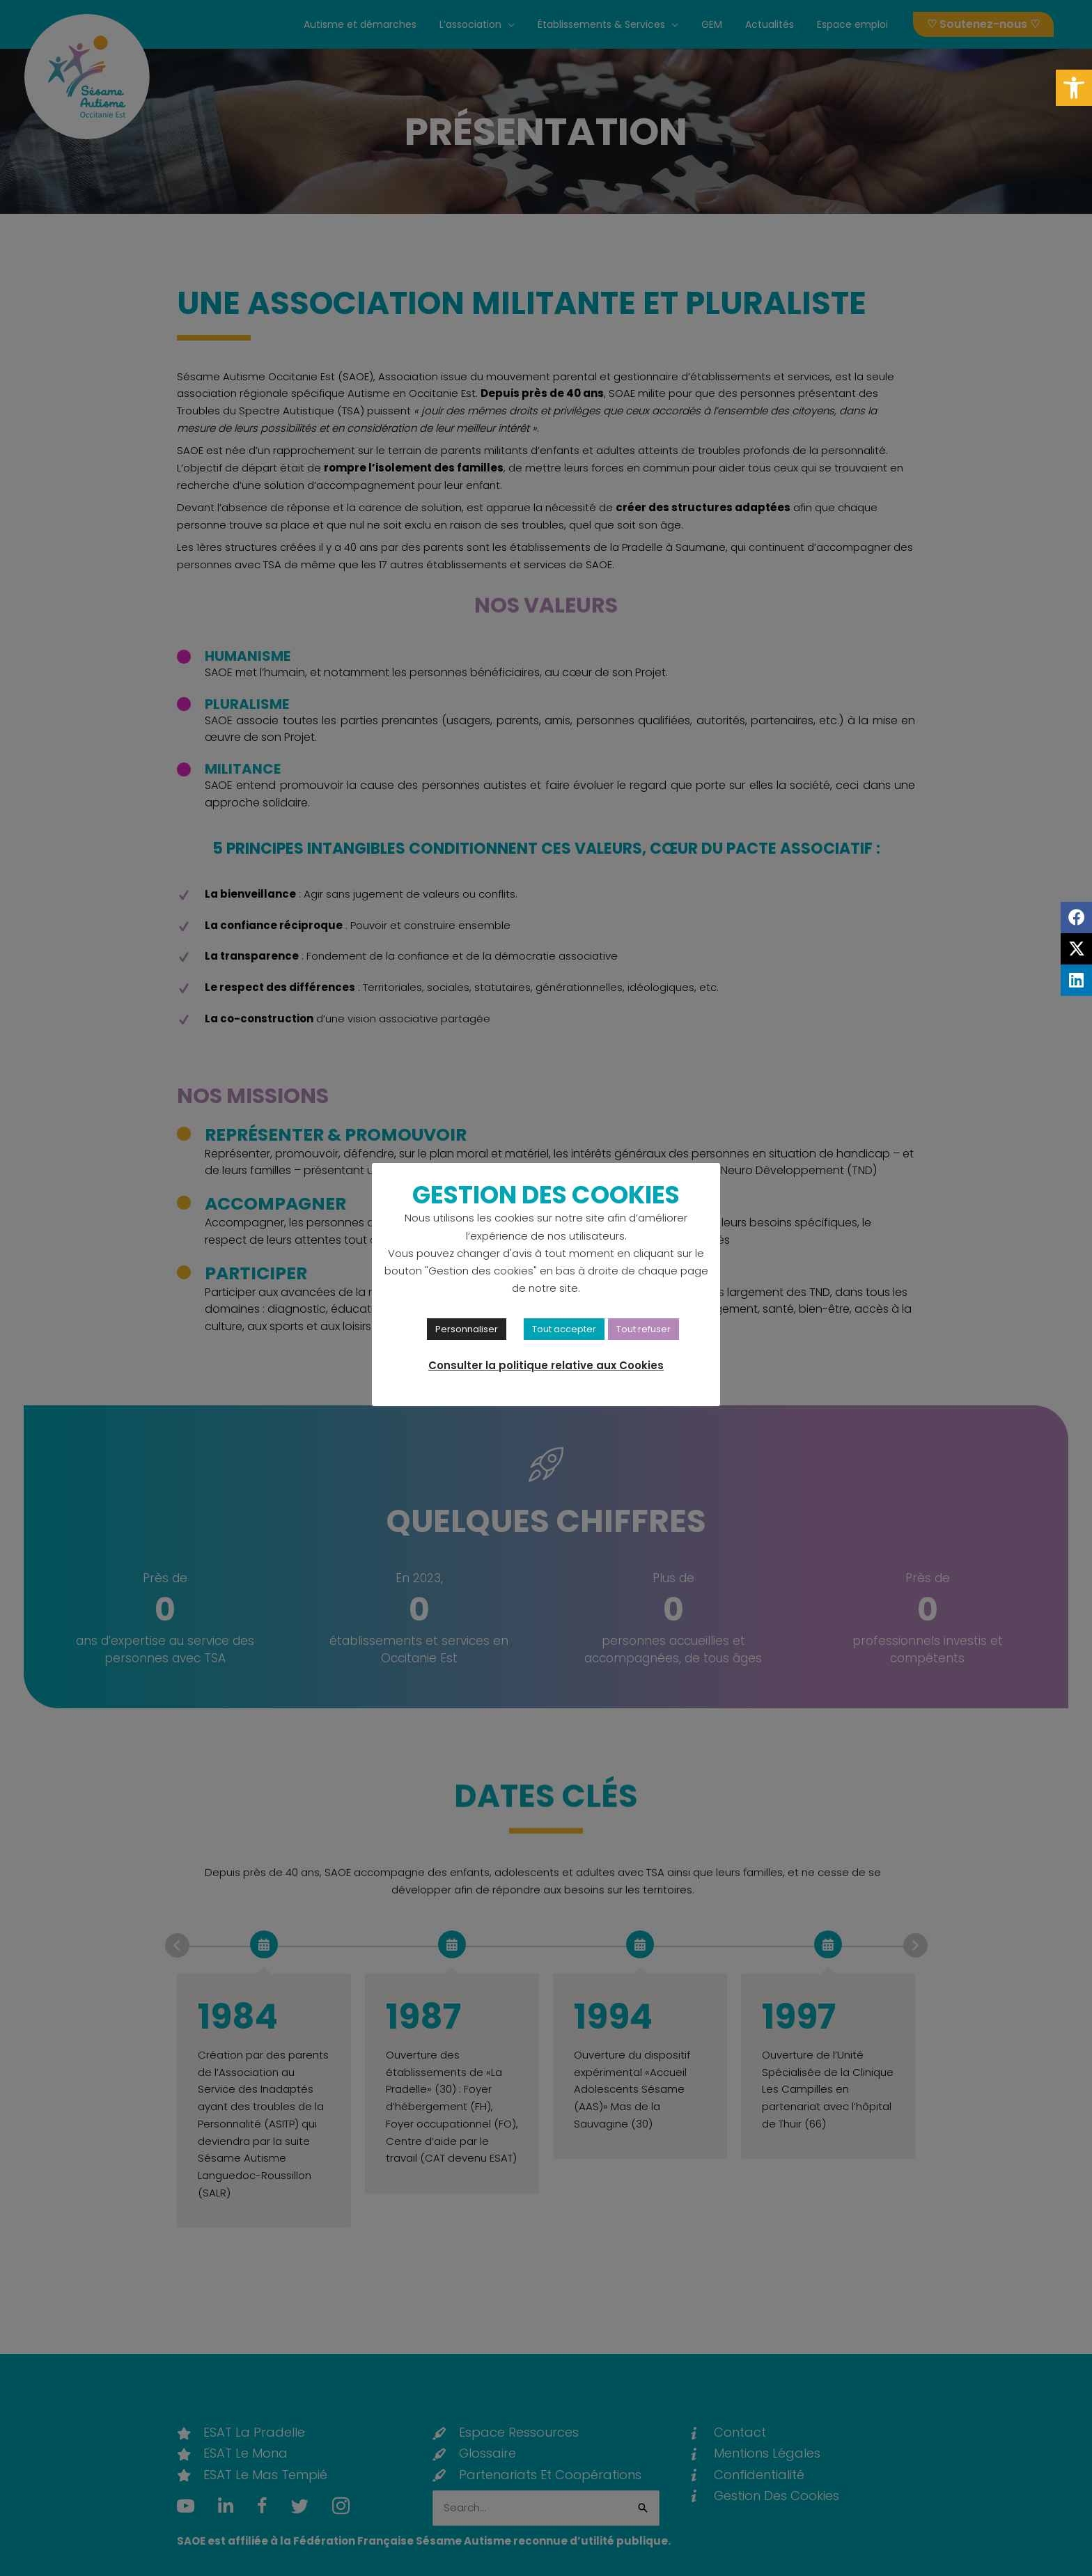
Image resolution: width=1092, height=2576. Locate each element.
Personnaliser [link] (466, 1329)
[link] (1074, 88)
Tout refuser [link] (643, 1329)
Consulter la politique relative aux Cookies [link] (546, 1365)
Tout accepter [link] (564, 1329)
